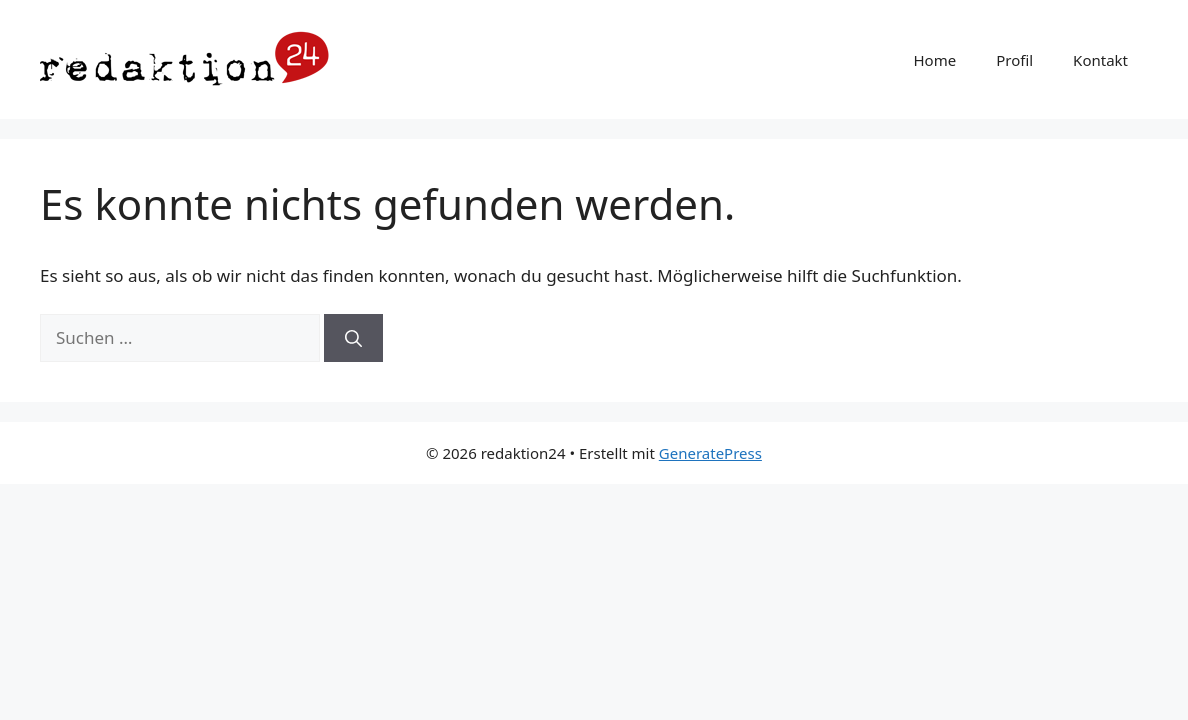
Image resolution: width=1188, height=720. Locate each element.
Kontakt (1100, 60)
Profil (1014, 60)
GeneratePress (710, 453)
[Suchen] (353, 338)
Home (934, 60)
